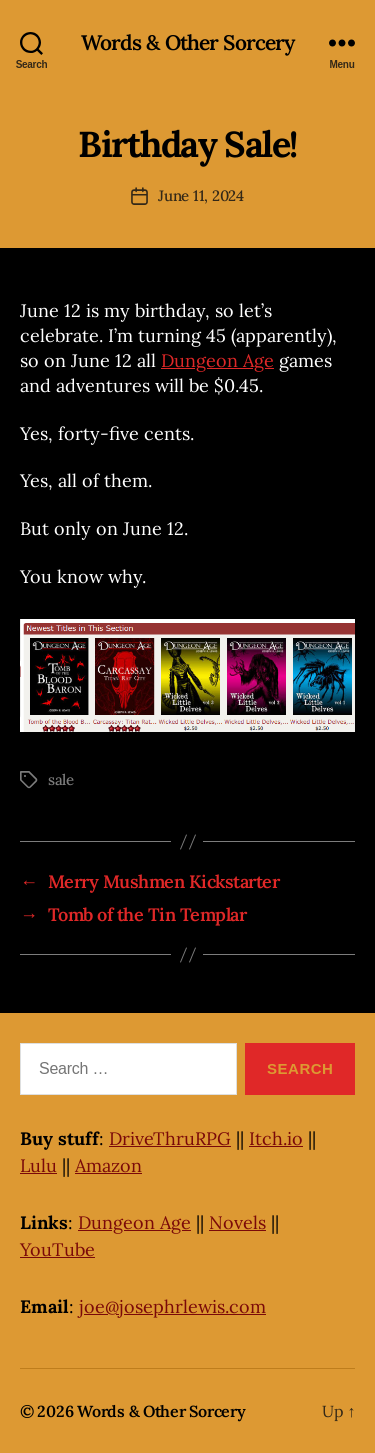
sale (61, 779)
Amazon (108, 1165)
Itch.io (276, 1138)
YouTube (57, 1249)
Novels (237, 1222)
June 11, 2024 (201, 195)
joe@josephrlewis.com (172, 1306)
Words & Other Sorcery (188, 42)
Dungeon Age (217, 360)
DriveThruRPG (170, 1138)
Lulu (38, 1165)
